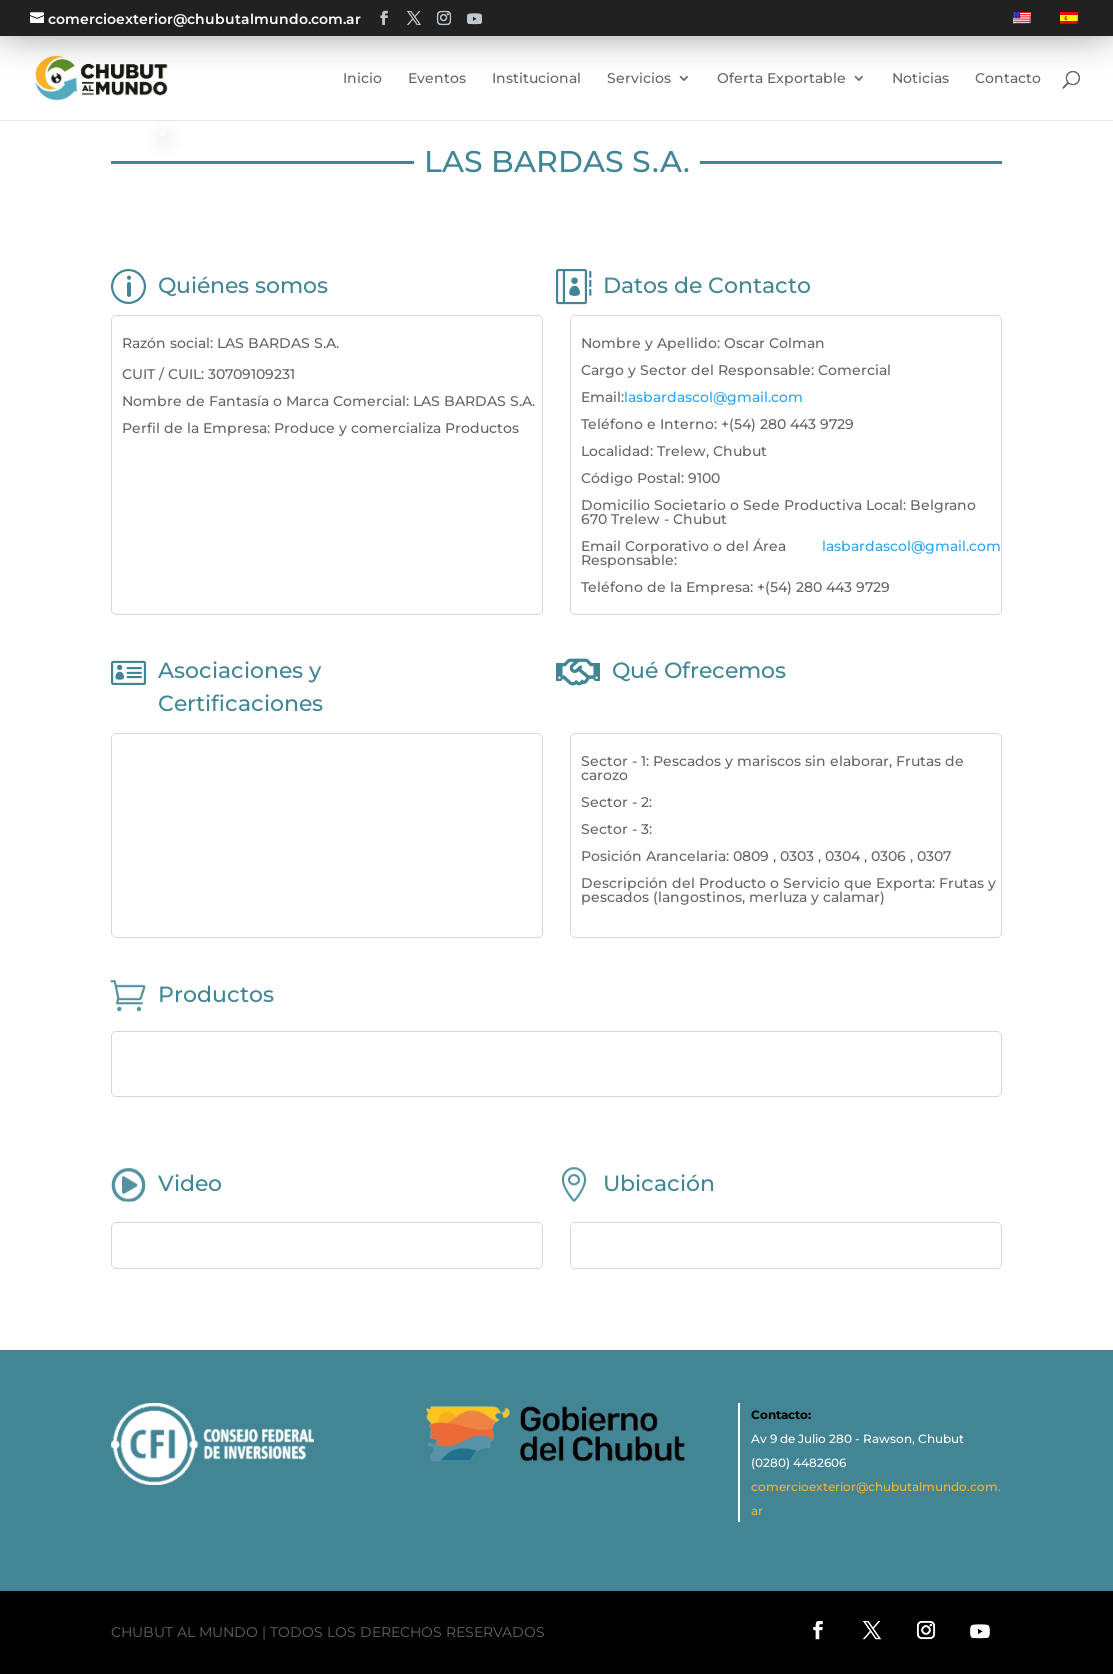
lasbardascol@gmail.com (713, 397)
